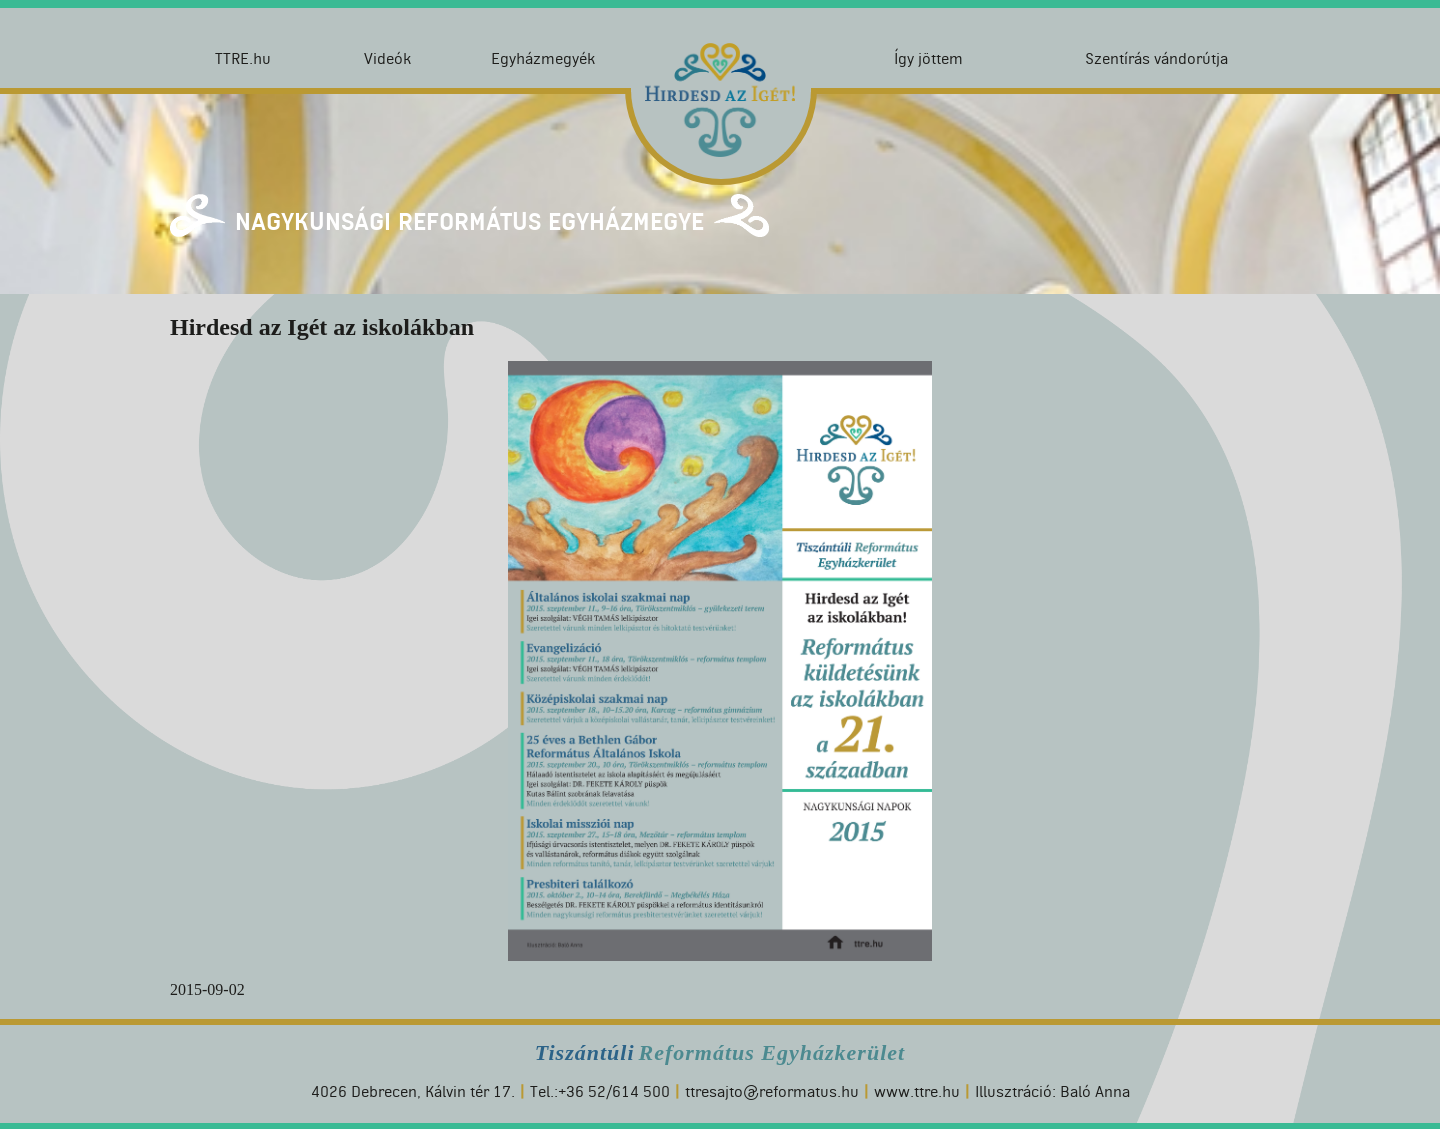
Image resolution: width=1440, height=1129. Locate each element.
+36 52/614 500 (614, 1091)
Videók (387, 58)
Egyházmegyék (543, 58)
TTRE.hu (243, 58)
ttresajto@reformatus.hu (772, 1091)
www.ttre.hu (917, 1091)
